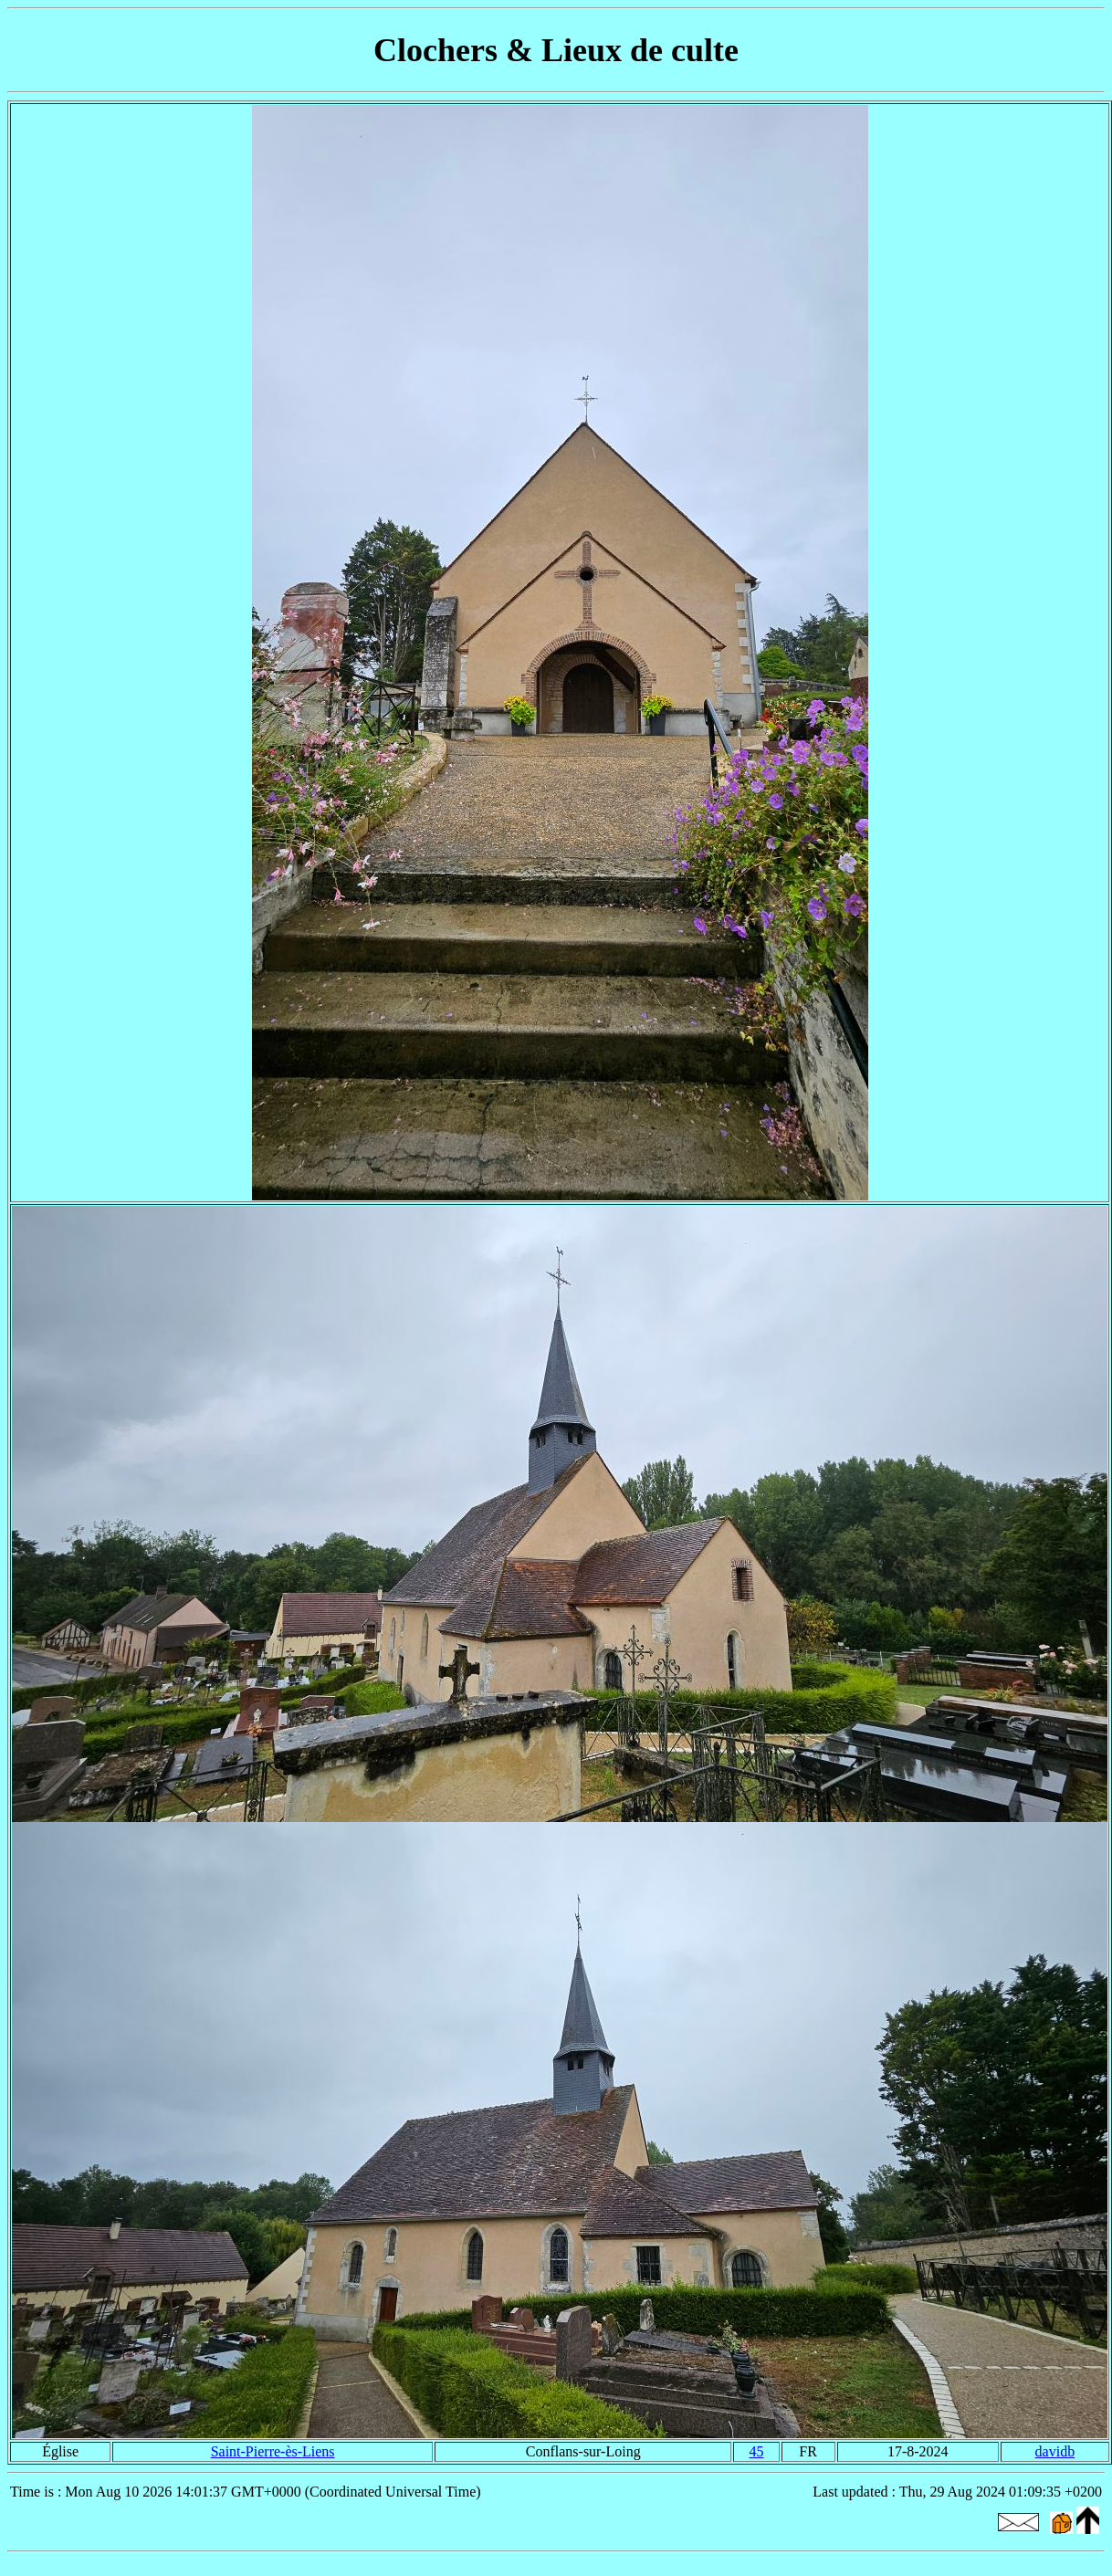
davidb (1055, 2451)
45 (757, 2451)
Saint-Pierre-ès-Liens (273, 2451)
